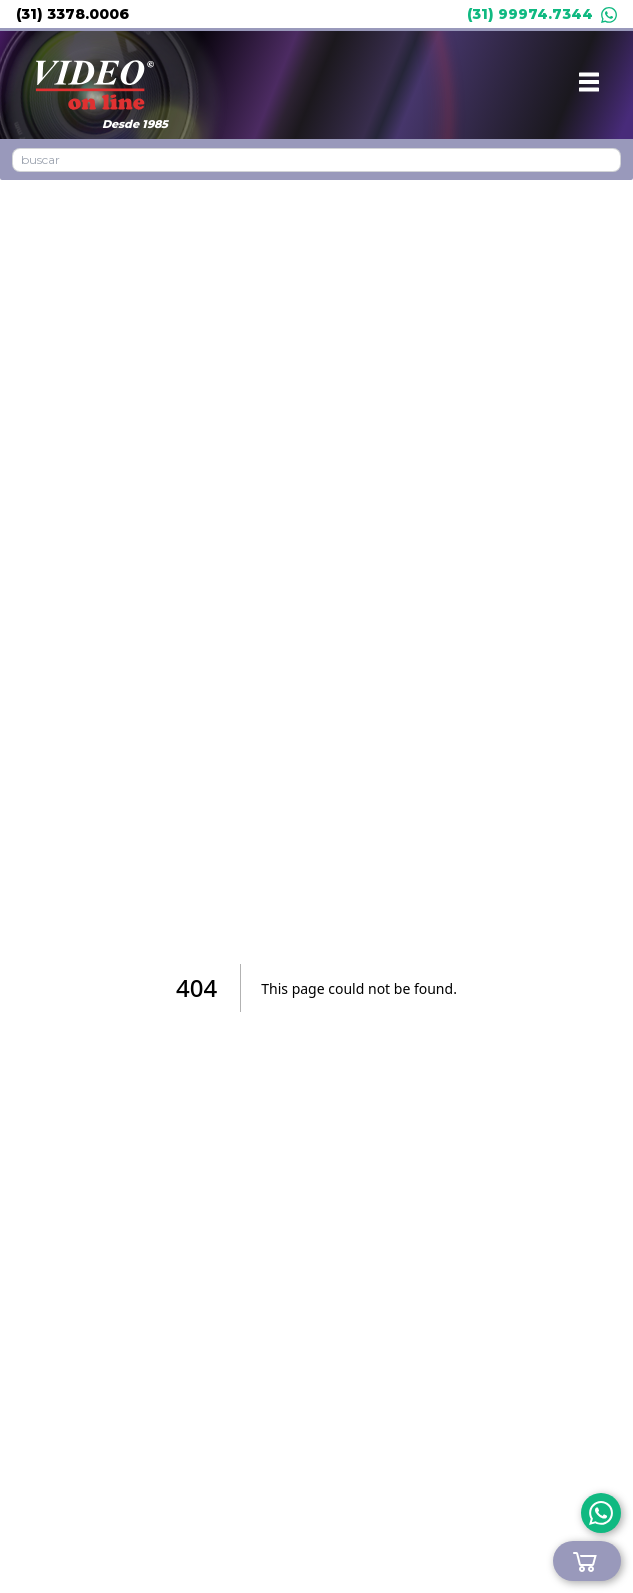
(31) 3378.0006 (72, 14)
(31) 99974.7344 (542, 14)
